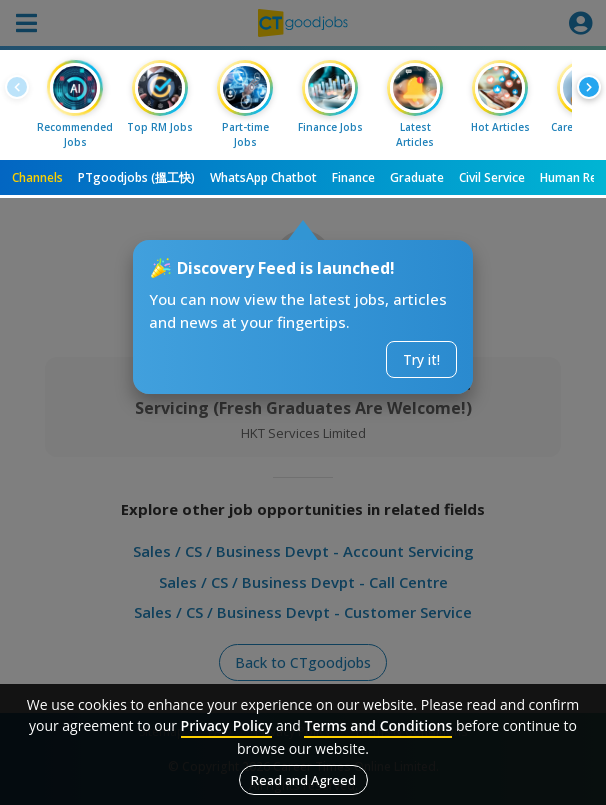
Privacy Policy (227, 725)
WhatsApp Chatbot (263, 177)
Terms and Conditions (378, 725)
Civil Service (492, 177)
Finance (353, 177)
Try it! (421, 359)
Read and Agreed (303, 780)
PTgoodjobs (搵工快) (136, 177)
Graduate (417, 177)
